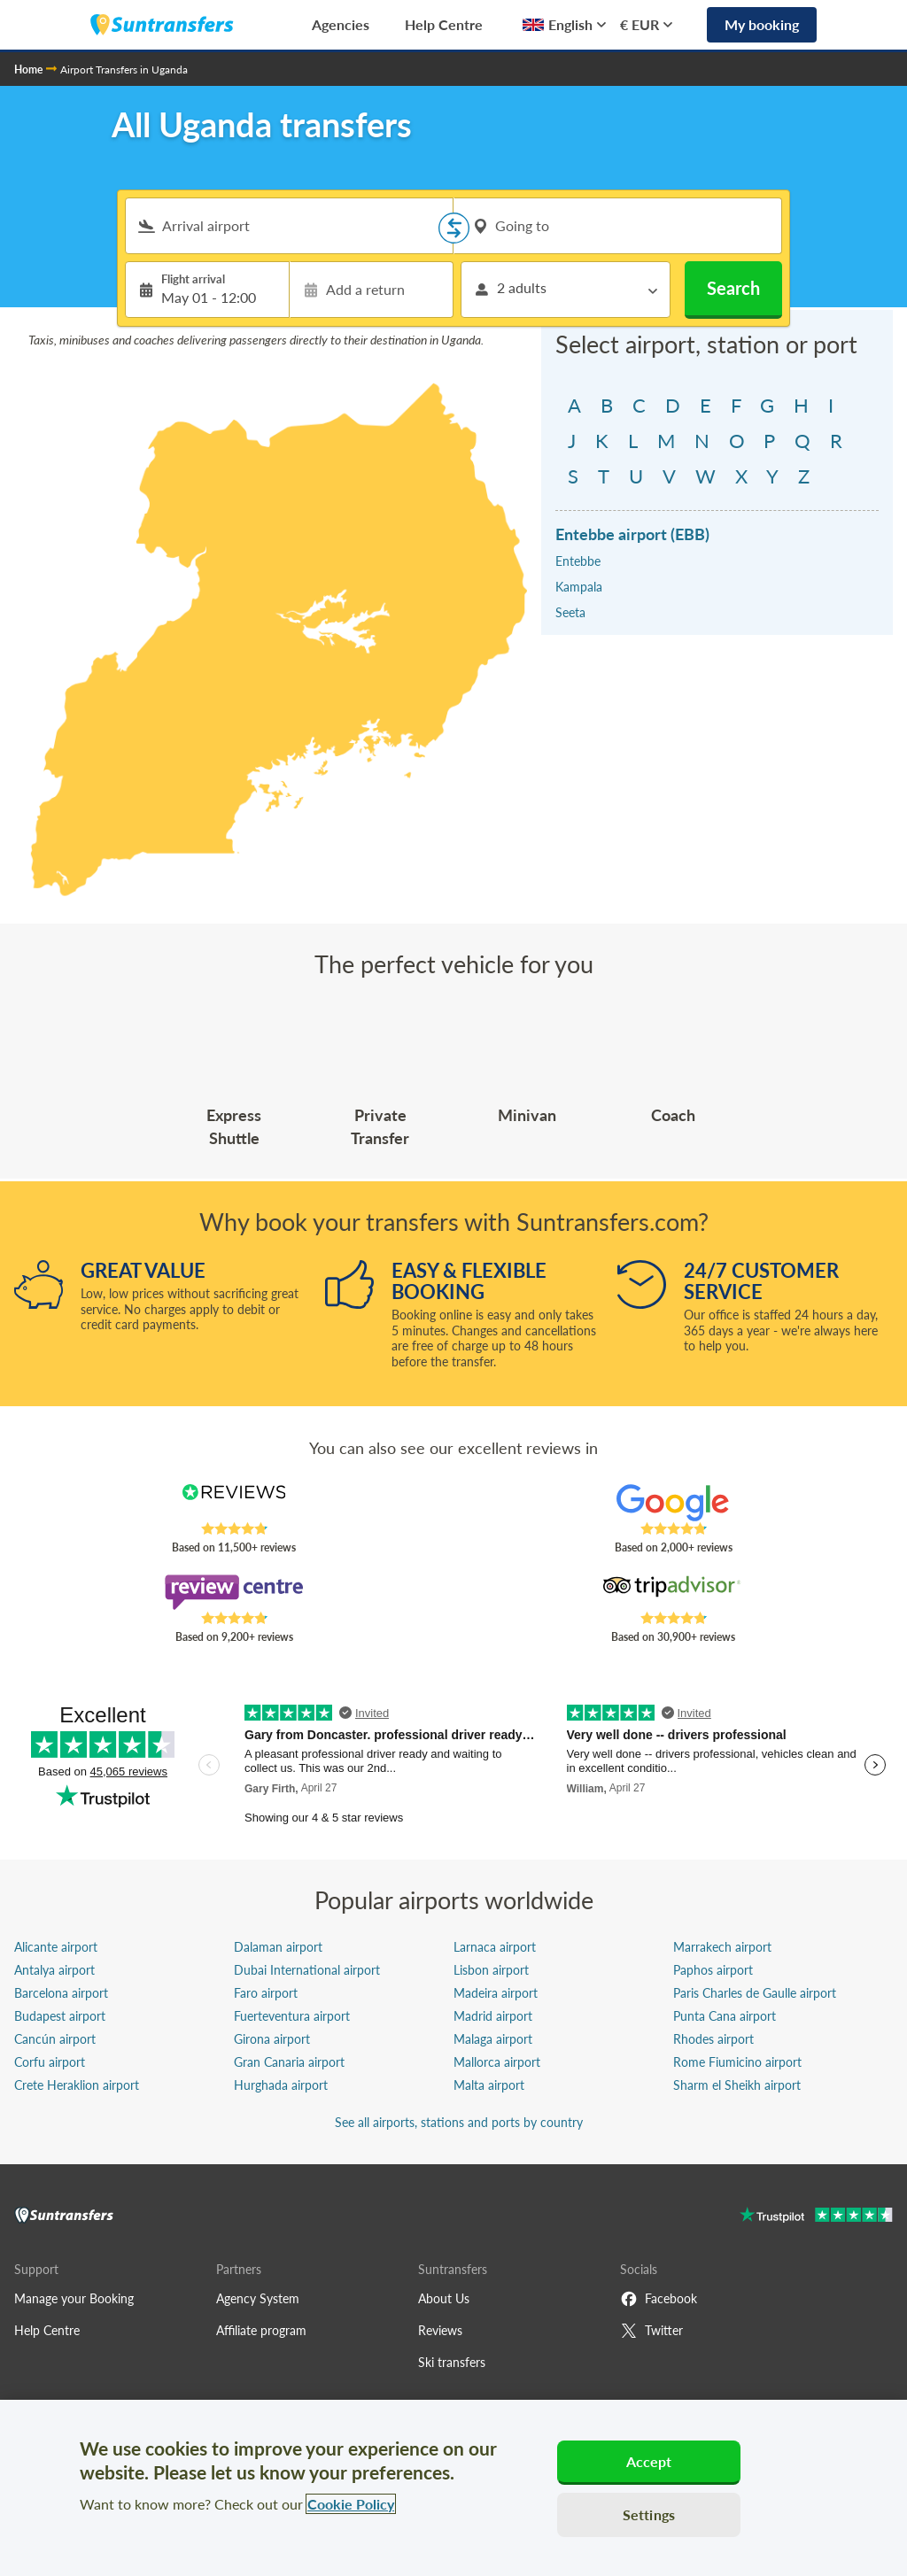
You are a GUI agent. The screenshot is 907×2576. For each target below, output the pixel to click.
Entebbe (578, 561)
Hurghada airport (281, 2085)
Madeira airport (496, 1992)
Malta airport (489, 2085)
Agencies (340, 24)
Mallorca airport (497, 2061)
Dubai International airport (307, 1969)
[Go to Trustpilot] (816, 2217)
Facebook (658, 2299)
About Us (443, 2298)
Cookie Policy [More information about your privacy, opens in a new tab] (350, 2503)
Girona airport (272, 2038)
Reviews (440, 2330)
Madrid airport (493, 2015)
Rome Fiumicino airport (737, 2061)
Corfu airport (49, 2061)
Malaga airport (493, 2038)
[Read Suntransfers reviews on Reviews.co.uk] (234, 1502)
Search (733, 287)
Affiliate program (261, 2330)
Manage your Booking (74, 2298)
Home (28, 69)
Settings (649, 2514)
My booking (762, 24)
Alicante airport (55, 1946)
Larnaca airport (495, 1946)
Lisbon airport (491, 1969)
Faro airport (266, 1992)
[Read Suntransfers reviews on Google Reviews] (673, 1502)
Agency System (257, 2298)
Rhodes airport (713, 2038)
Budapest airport (59, 2015)
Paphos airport (713, 1969)
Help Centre (444, 24)
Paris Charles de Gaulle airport (754, 1992)
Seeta (570, 612)
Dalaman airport (278, 1946)
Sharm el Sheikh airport (737, 2085)
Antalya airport (54, 1969)
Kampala (578, 586)
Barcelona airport (61, 1992)
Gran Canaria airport (289, 2061)
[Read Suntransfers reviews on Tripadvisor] (673, 1592)
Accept (649, 2461)
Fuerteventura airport (292, 2015)
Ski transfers (451, 2362)
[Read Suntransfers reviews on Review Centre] (234, 1592)
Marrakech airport (722, 1946)
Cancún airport (55, 2038)
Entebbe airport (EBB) (632, 534)
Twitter (651, 2331)
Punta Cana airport (724, 2015)
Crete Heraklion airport (76, 2085)
